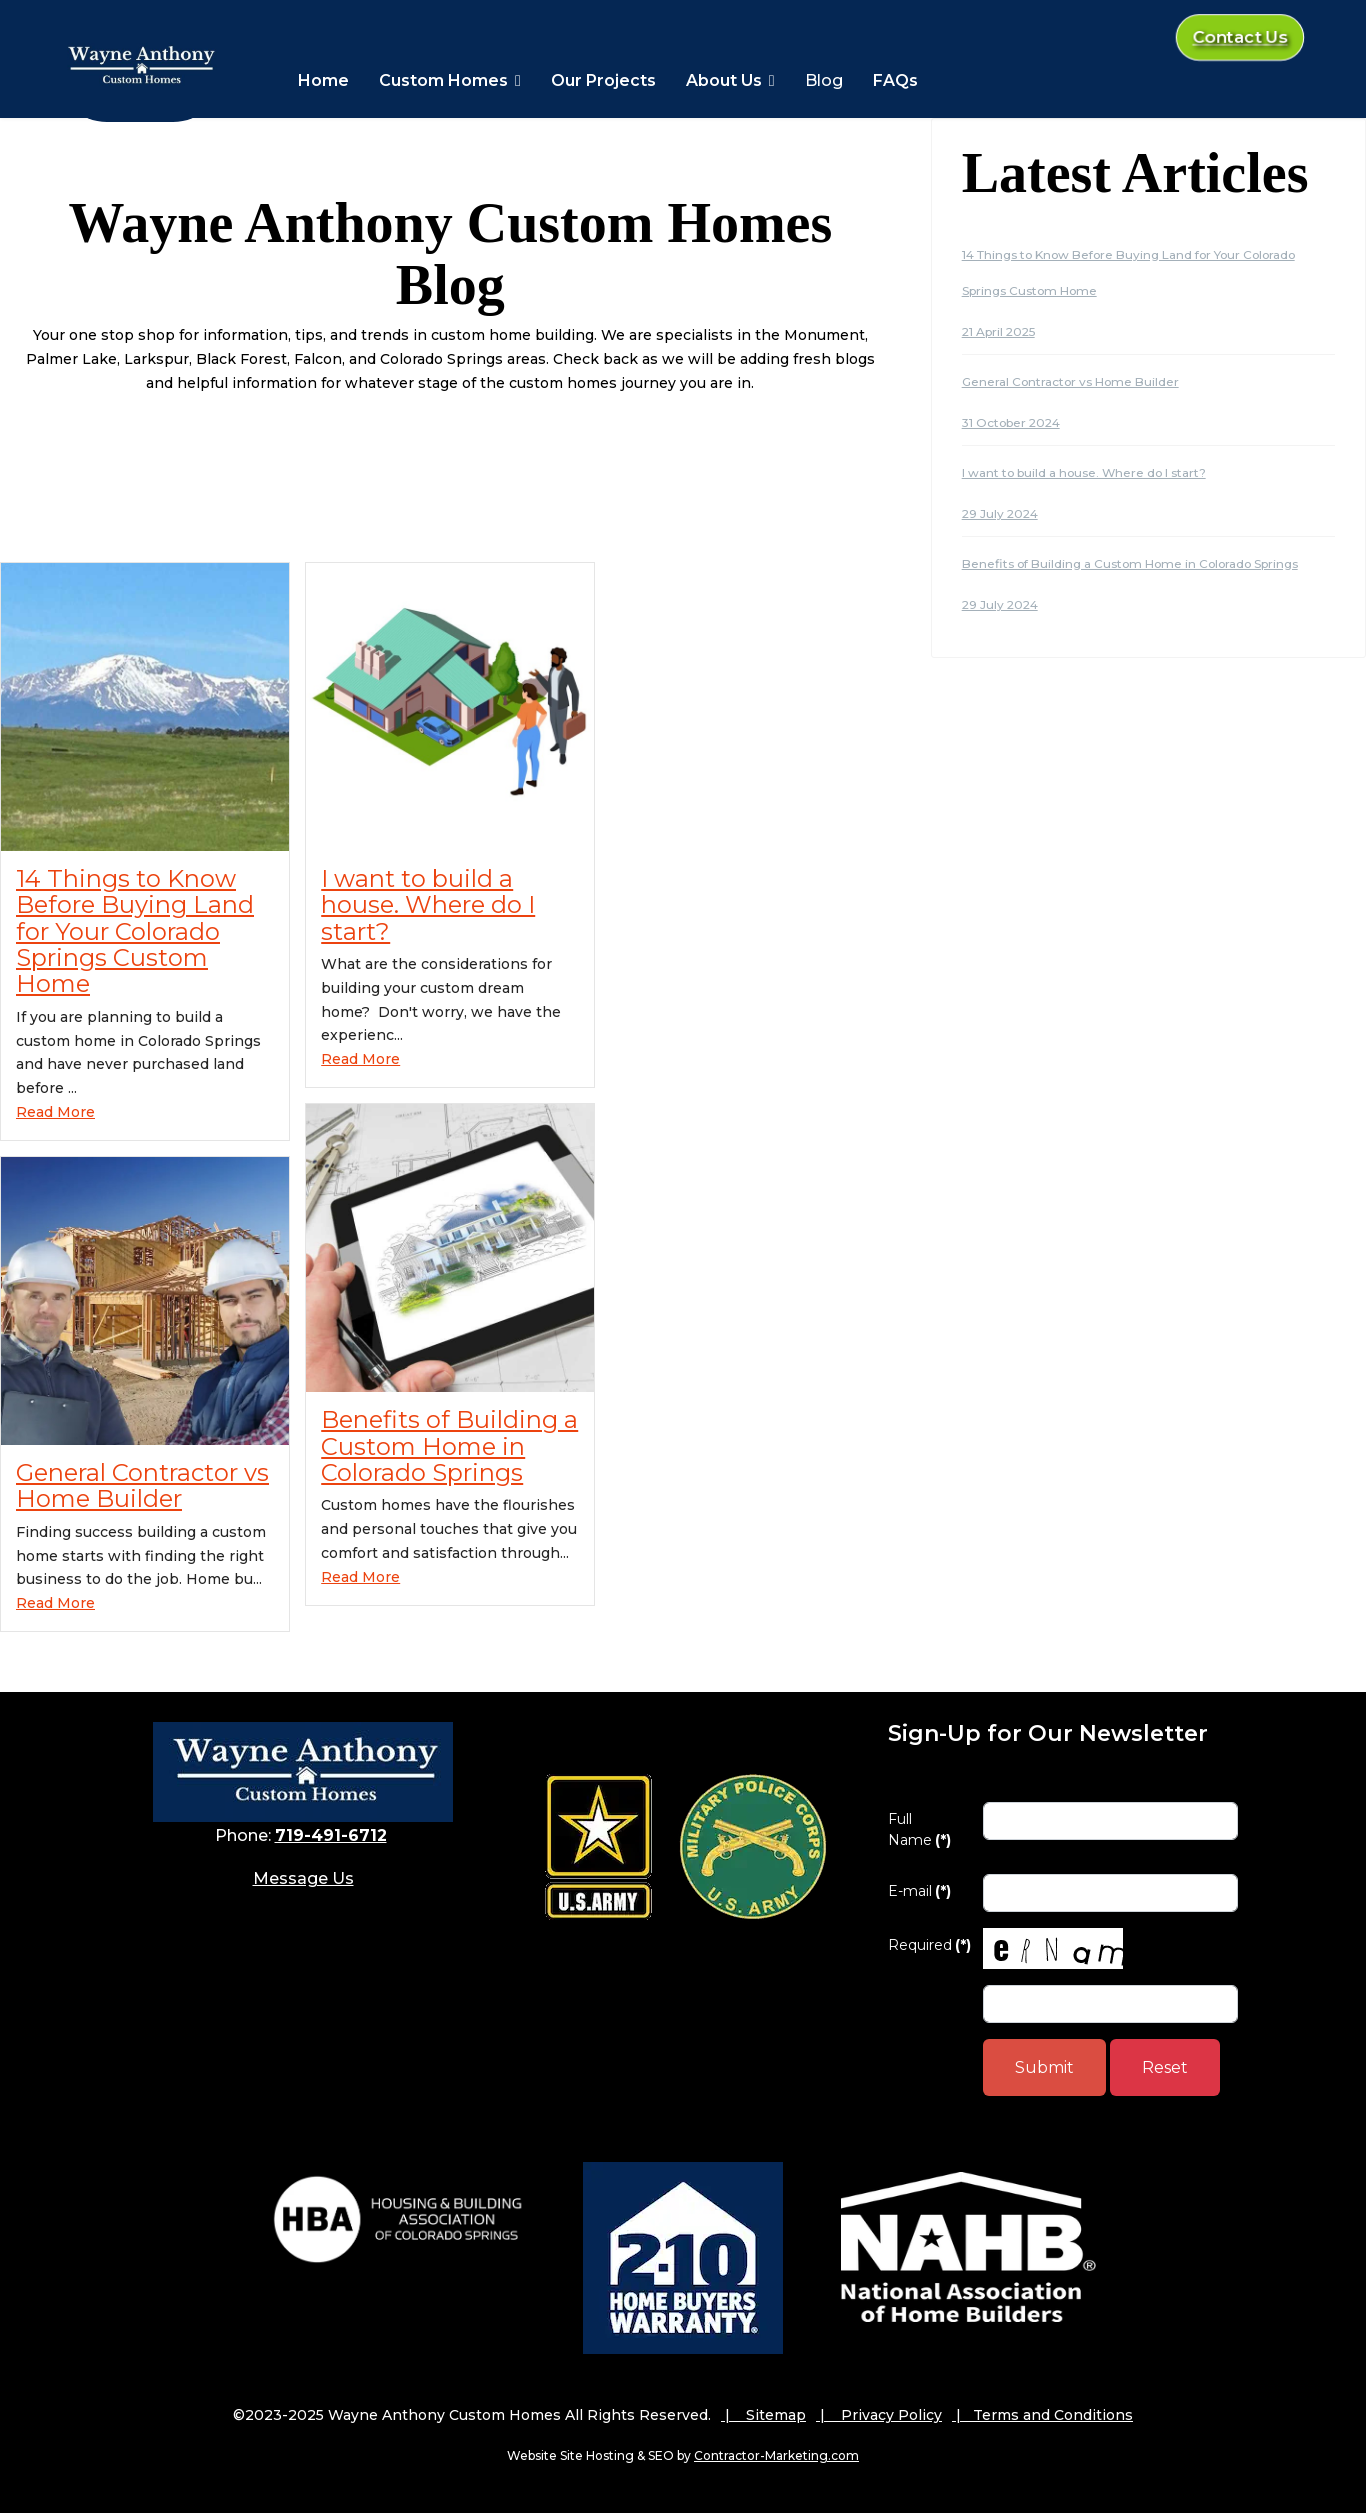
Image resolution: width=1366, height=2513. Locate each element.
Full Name (919, 1829)
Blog (824, 80)
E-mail (919, 1891)
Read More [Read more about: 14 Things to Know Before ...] (55, 1112)
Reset (1165, 2067)
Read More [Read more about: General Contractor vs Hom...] (55, 1603)
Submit (1044, 2067)
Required (928, 1945)
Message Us (303, 1878)
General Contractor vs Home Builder (142, 1485)
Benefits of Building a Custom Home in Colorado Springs (449, 1446)
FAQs (895, 80)
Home (323, 80)
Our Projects (603, 80)
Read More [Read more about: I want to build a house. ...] (360, 1059)
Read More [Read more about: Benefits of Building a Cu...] (360, 1577)
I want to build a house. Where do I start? (428, 905)
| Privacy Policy (879, 2415)
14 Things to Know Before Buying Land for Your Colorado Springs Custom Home (135, 931)
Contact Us (1240, 38)
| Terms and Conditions (1042, 2415)
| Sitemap (763, 2415)
